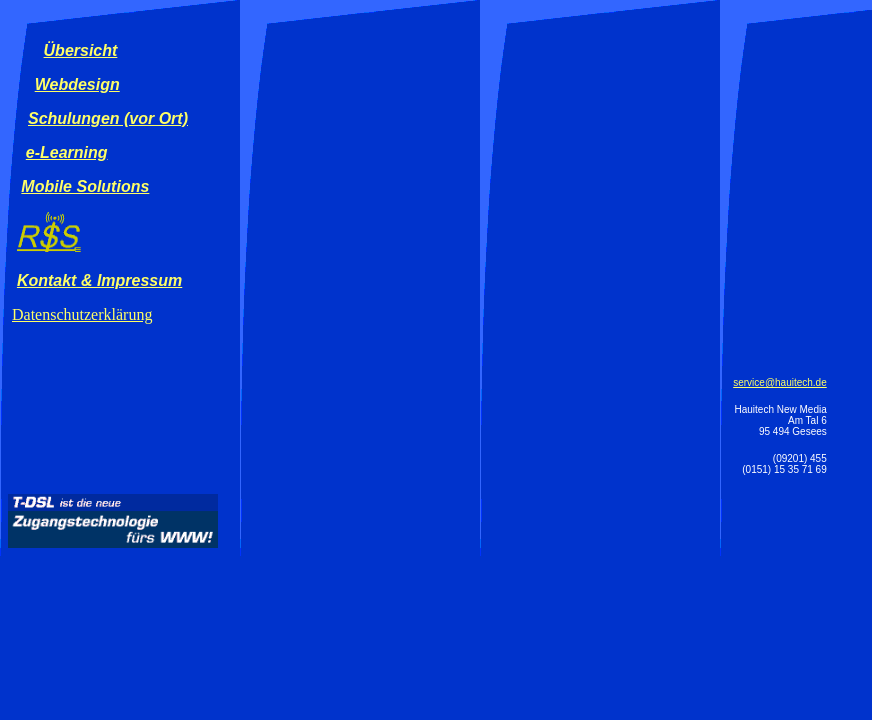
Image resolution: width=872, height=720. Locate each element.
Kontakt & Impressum (99, 280)
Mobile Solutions (85, 186)
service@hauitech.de (780, 382)
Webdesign (77, 84)
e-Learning (67, 152)
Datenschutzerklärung (82, 314)
